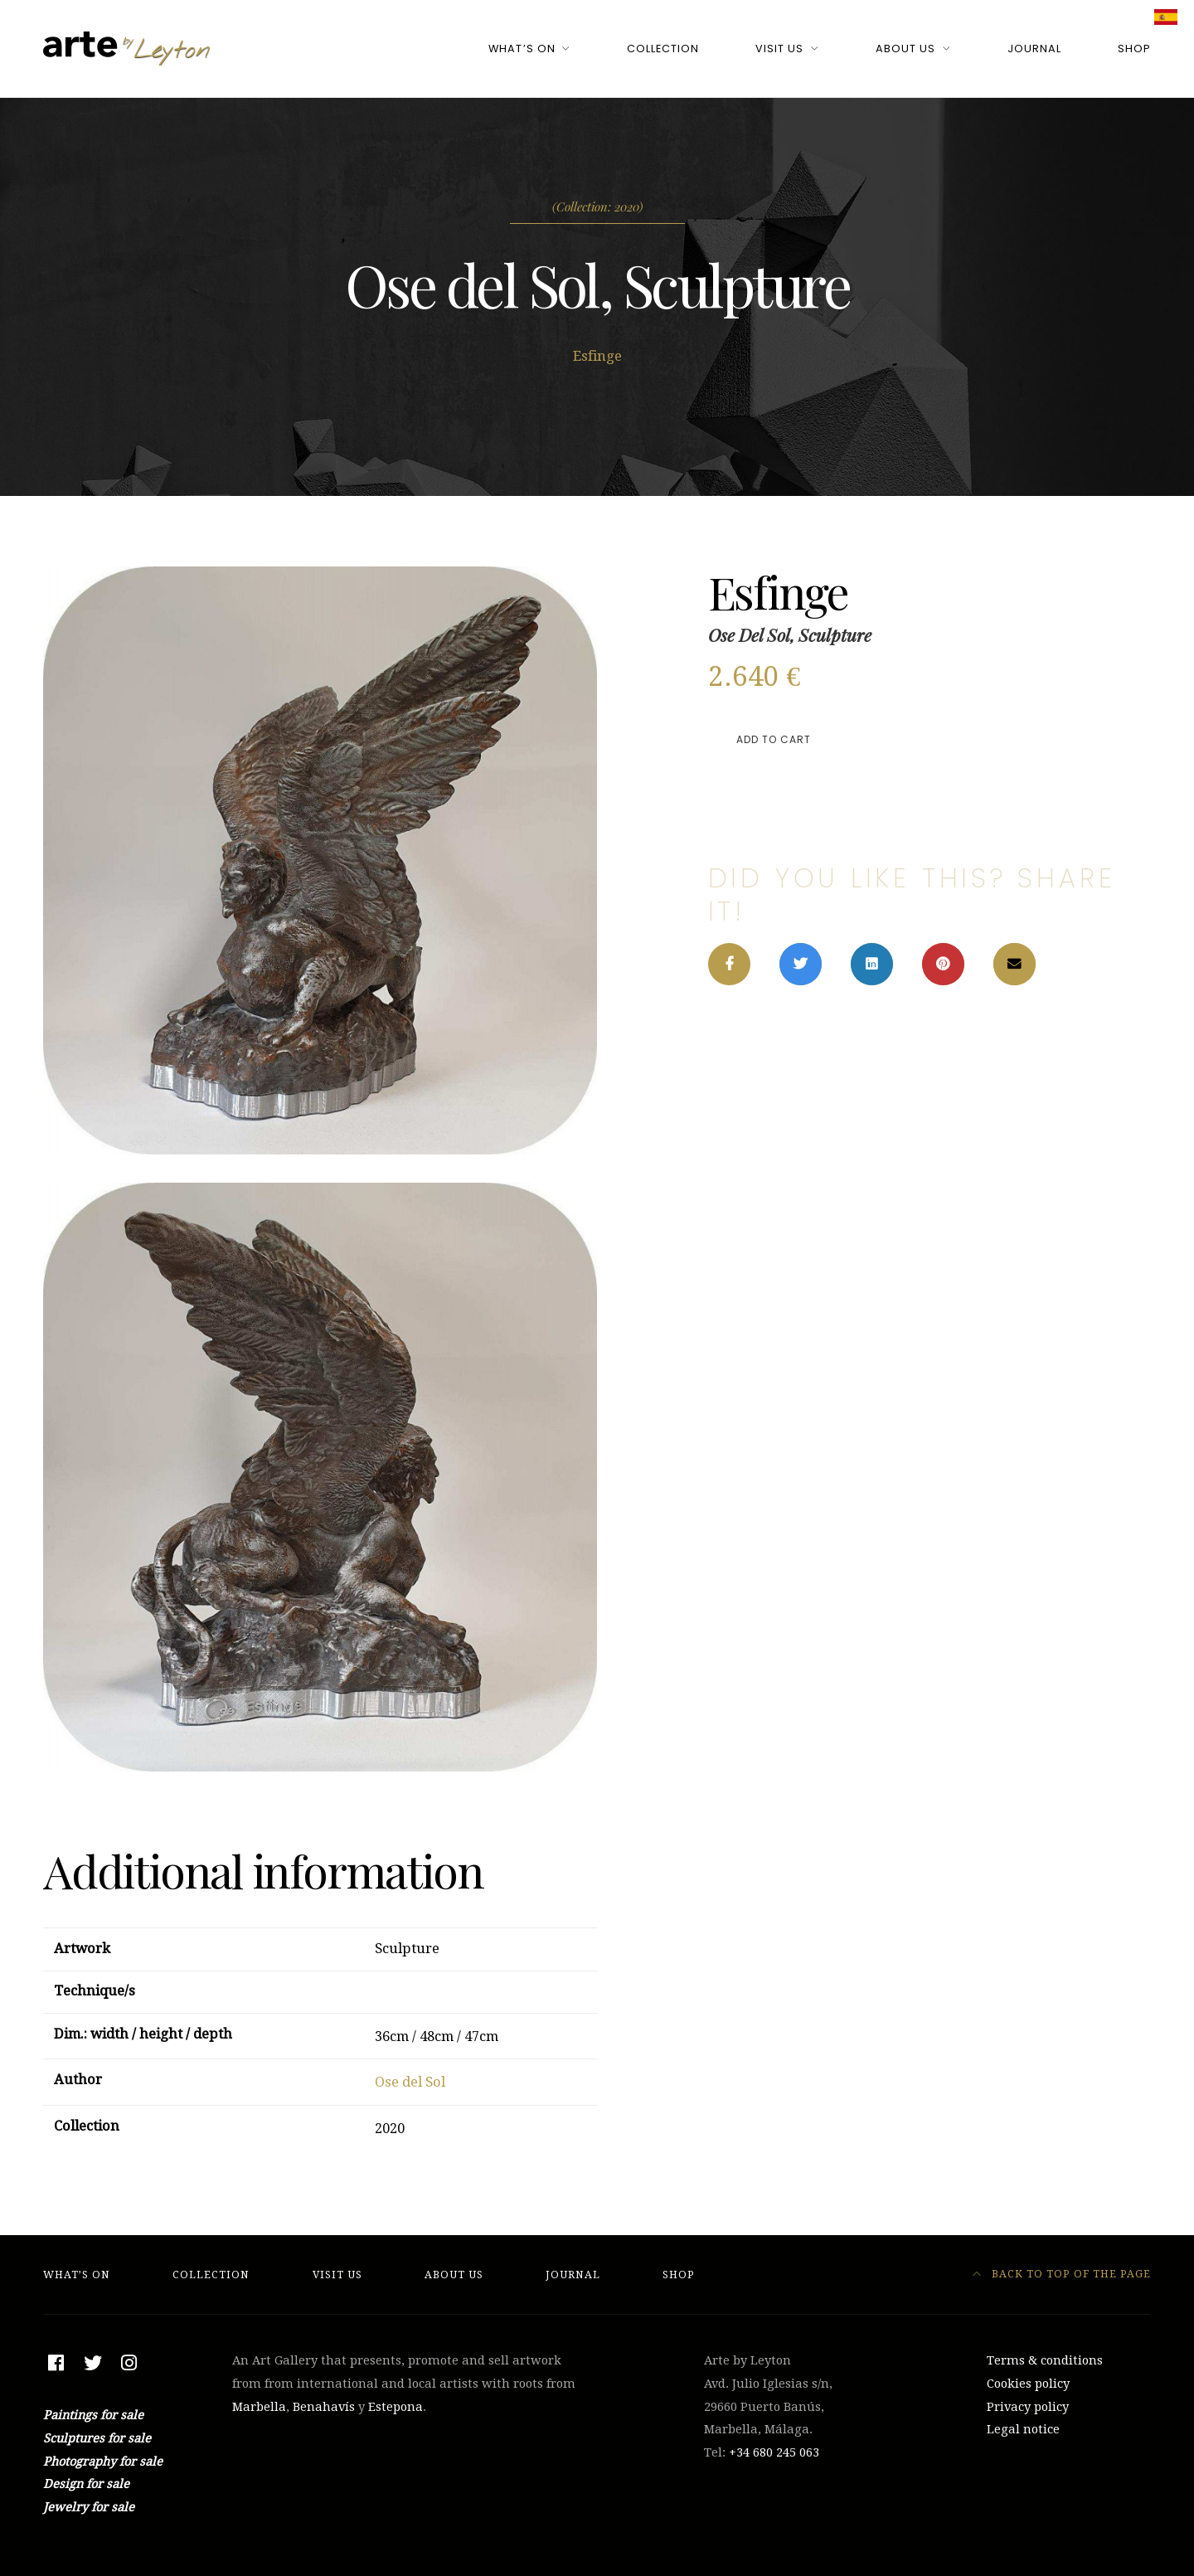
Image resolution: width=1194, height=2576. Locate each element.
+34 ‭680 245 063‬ (774, 2452)
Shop (1134, 48)
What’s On (521, 48)
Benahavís (324, 2406)
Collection (663, 48)
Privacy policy (1028, 2406)
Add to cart (773, 739)
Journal (1034, 48)
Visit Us (779, 48)
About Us (905, 48)
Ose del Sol (410, 2082)
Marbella (259, 2406)
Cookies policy (1028, 2383)
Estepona (395, 2406)
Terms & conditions (1045, 2360)
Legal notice (1023, 2429)
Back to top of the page (1062, 2273)
